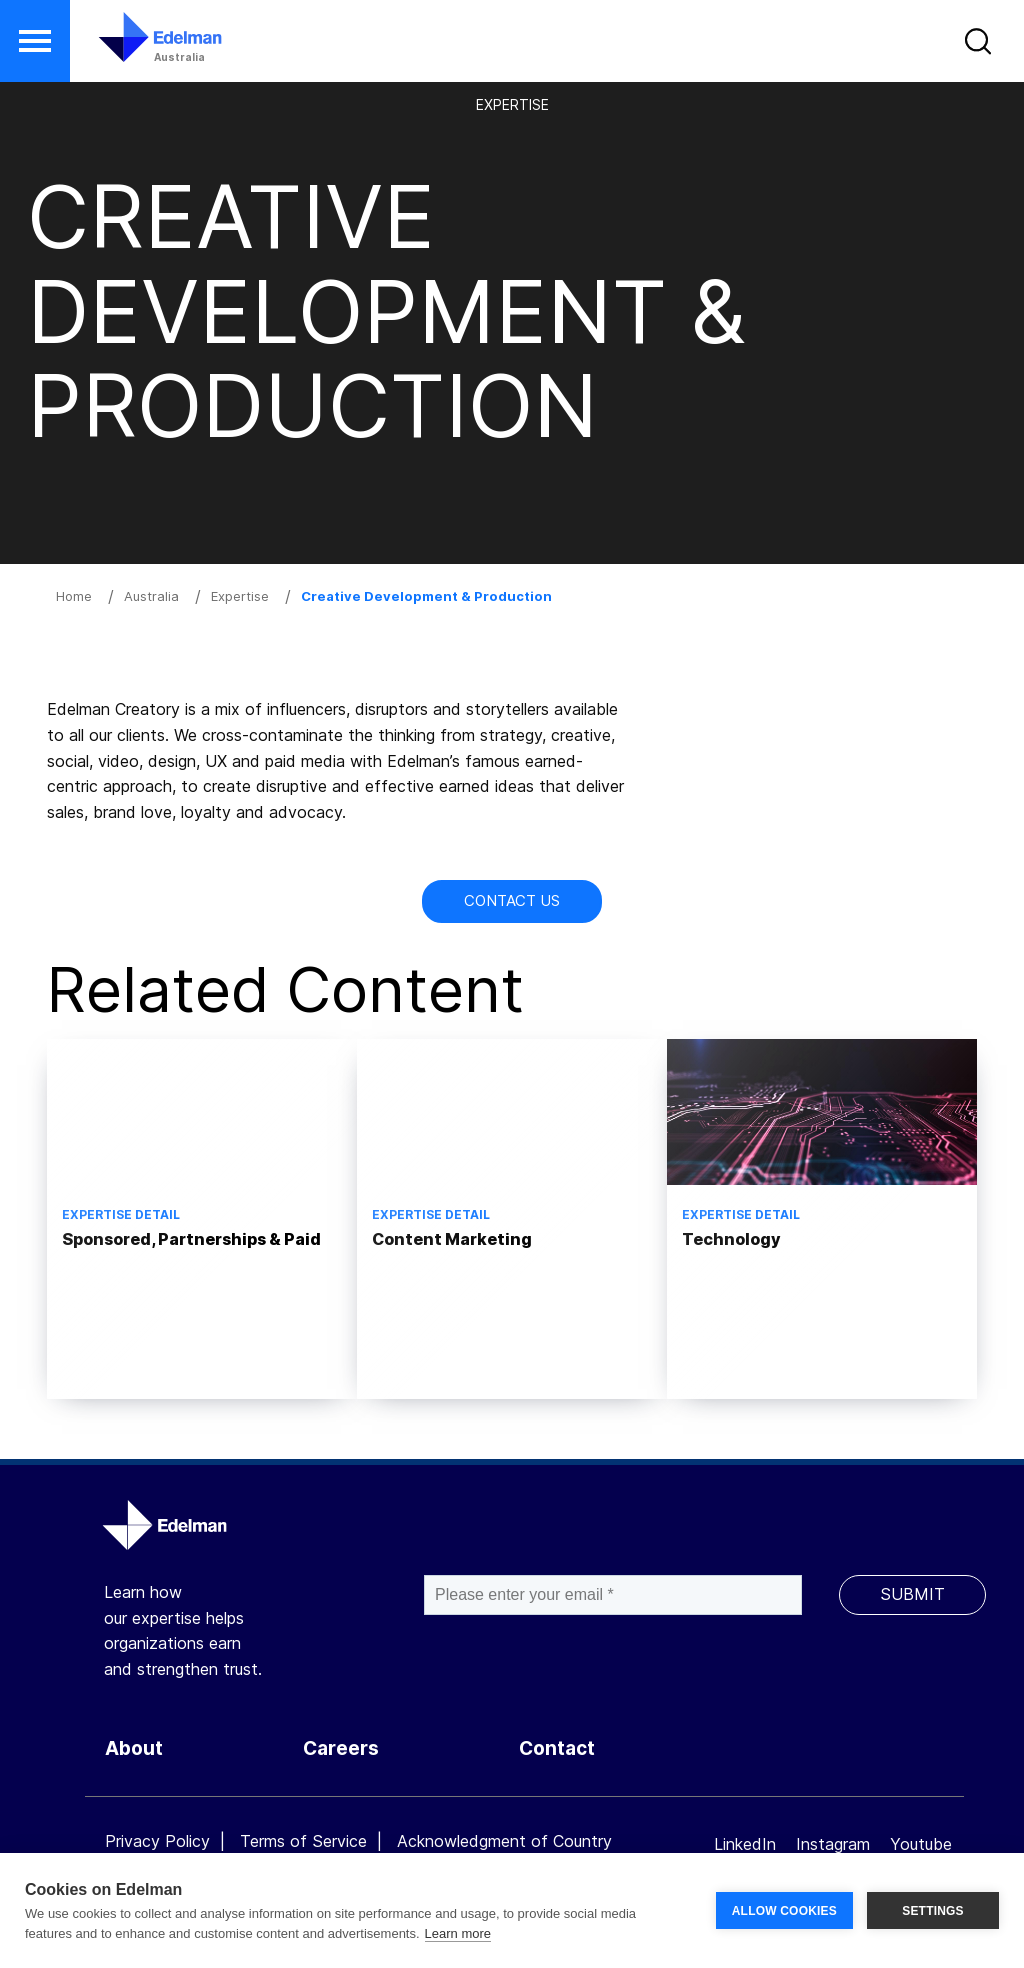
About (134, 1748)
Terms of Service (303, 1841)
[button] (35, 41)
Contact (557, 1748)
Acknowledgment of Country (504, 1841)
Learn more (458, 1933)
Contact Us (512, 900)
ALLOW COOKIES (784, 1911)
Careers (341, 1748)
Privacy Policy (157, 1841)
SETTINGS (933, 1911)
